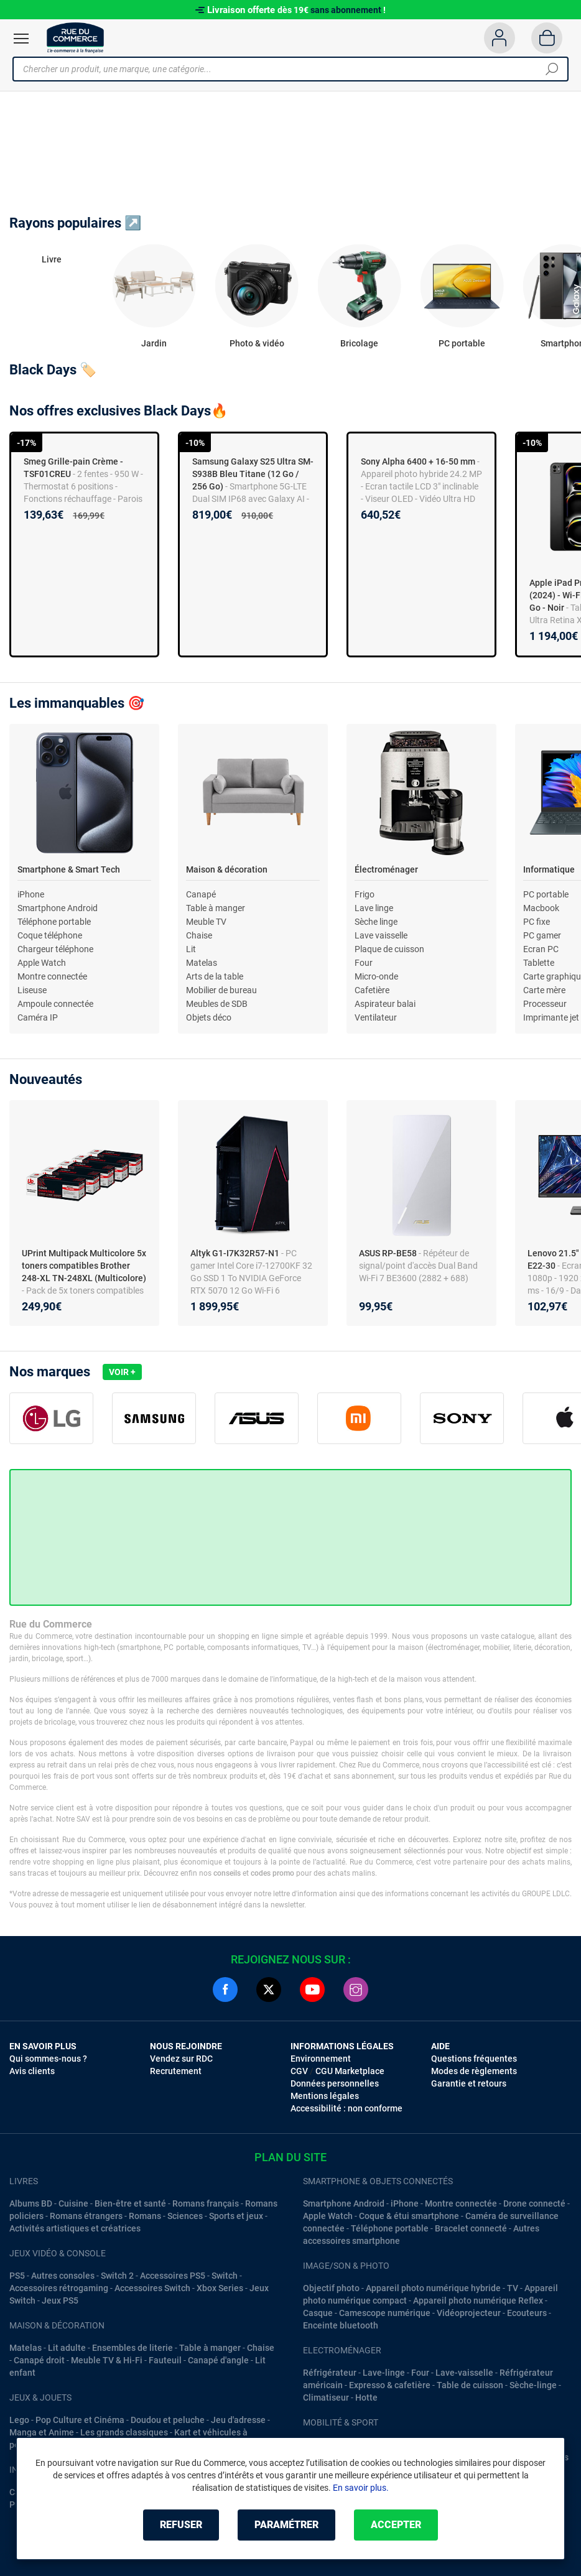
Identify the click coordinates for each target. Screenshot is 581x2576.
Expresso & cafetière (389, 2385)
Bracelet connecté (471, 2228)
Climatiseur (326, 2397)
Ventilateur (376, 1017)
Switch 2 (117, 2276)
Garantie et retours (468, 2083)
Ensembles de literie (132, 2348)
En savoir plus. (361, 2488)
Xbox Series (220, 2288)
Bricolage (359, 343)
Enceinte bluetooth (340, 2325)
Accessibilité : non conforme (346, 2108)
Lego (19, 2420)
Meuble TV (206, 922)
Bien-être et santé (130, 2203)
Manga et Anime (41, 2432)
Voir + (122, 1372)
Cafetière (372, 990)
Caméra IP (37, 1017)
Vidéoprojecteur (469, 2313)
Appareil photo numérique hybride (433, 2288)
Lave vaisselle (381, 935)
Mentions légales (324, 2096)
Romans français (205, 2203)
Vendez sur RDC (181, 2059)
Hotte (366, 2397)
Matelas (201, 963)
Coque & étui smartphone (409, 2216)
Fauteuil (165, 2360)
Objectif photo (331, 2288)
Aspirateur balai (385, 1004)
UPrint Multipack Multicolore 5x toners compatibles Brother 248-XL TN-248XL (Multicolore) (84, 1265)
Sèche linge (376, 922)
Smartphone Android (57, 908)
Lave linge (374, 908)
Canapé (201, 894)
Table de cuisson (470, 2385)
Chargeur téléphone (55, 949)
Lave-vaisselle (464, 2373)
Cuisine (73, 2203)
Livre (52, 259)
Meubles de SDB (217, 1004)
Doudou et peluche (168, 2420)
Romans (145, 2216)
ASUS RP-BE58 (389, 1253)
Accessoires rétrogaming (58, 2288)
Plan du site (290, 2157)
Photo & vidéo (257, 343)
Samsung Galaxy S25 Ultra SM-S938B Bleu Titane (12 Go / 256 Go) (253, 473)
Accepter (396, 2525)
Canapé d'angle (218, 2360)
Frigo (364, 894)
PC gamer (542, 935)
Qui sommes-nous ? (48, 2059)
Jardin (154, 343)
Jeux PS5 (60, 2300)
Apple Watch (41, 963)
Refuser (181, 2525)
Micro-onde (376, 976)
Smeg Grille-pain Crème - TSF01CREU (73, 467)
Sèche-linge (533, 2385)
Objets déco (208, 1017)
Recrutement (176, 2071)
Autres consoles (63, 2276)
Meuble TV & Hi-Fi (106, 2360)
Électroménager (386, 869)
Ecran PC (541, 949)
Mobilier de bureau (221, 990)
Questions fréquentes (474, 2059)
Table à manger (215, 908)
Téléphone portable (54, 922)
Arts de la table (214, 976)
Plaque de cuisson (389, 949)
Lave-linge (384, 2373)
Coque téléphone (49, 935)
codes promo (272, 1873)
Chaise (199, 935)
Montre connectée (52, 976)
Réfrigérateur (329, 2373)
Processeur (545, 1004)
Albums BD (30, 2203)
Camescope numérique (384, 2313)
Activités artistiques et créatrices (75, 2228)
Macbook (541, 908)
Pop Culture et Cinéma (79, 2420)
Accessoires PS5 (172, 2276)
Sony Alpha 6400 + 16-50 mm (418, 461)
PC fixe (536, 922)
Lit (191, 949)
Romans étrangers (86, 2216)
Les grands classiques (124, 2432)
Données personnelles (334, 2083)
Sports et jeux (236, 2216)
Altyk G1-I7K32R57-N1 (235, 1253)
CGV (299, 2071)
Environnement (320, 2059)
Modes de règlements (474, 2071)
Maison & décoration (226, 869)
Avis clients (32, 2071)
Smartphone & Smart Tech (68, 869)
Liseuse (32, 990)
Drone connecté (534, 2203)
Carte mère (544, 990)
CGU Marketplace (349, 2071)
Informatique (549, 869)
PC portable (462, 343)
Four (364, 963)
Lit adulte (67, 2348)
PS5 (17, 2276)
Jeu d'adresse (238, 2420)
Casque (318, 2313)
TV (512, 2288)
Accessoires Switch (152, 2288)
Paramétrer (286, 2525)
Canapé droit (39, 2360)
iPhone (30, 894)
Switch (224, 2276)
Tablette (538, 963)
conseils (227, 1873)
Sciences (185, 2216)
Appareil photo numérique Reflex (478, 2300)
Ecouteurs (527, 2313)
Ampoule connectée (55, 1004)
